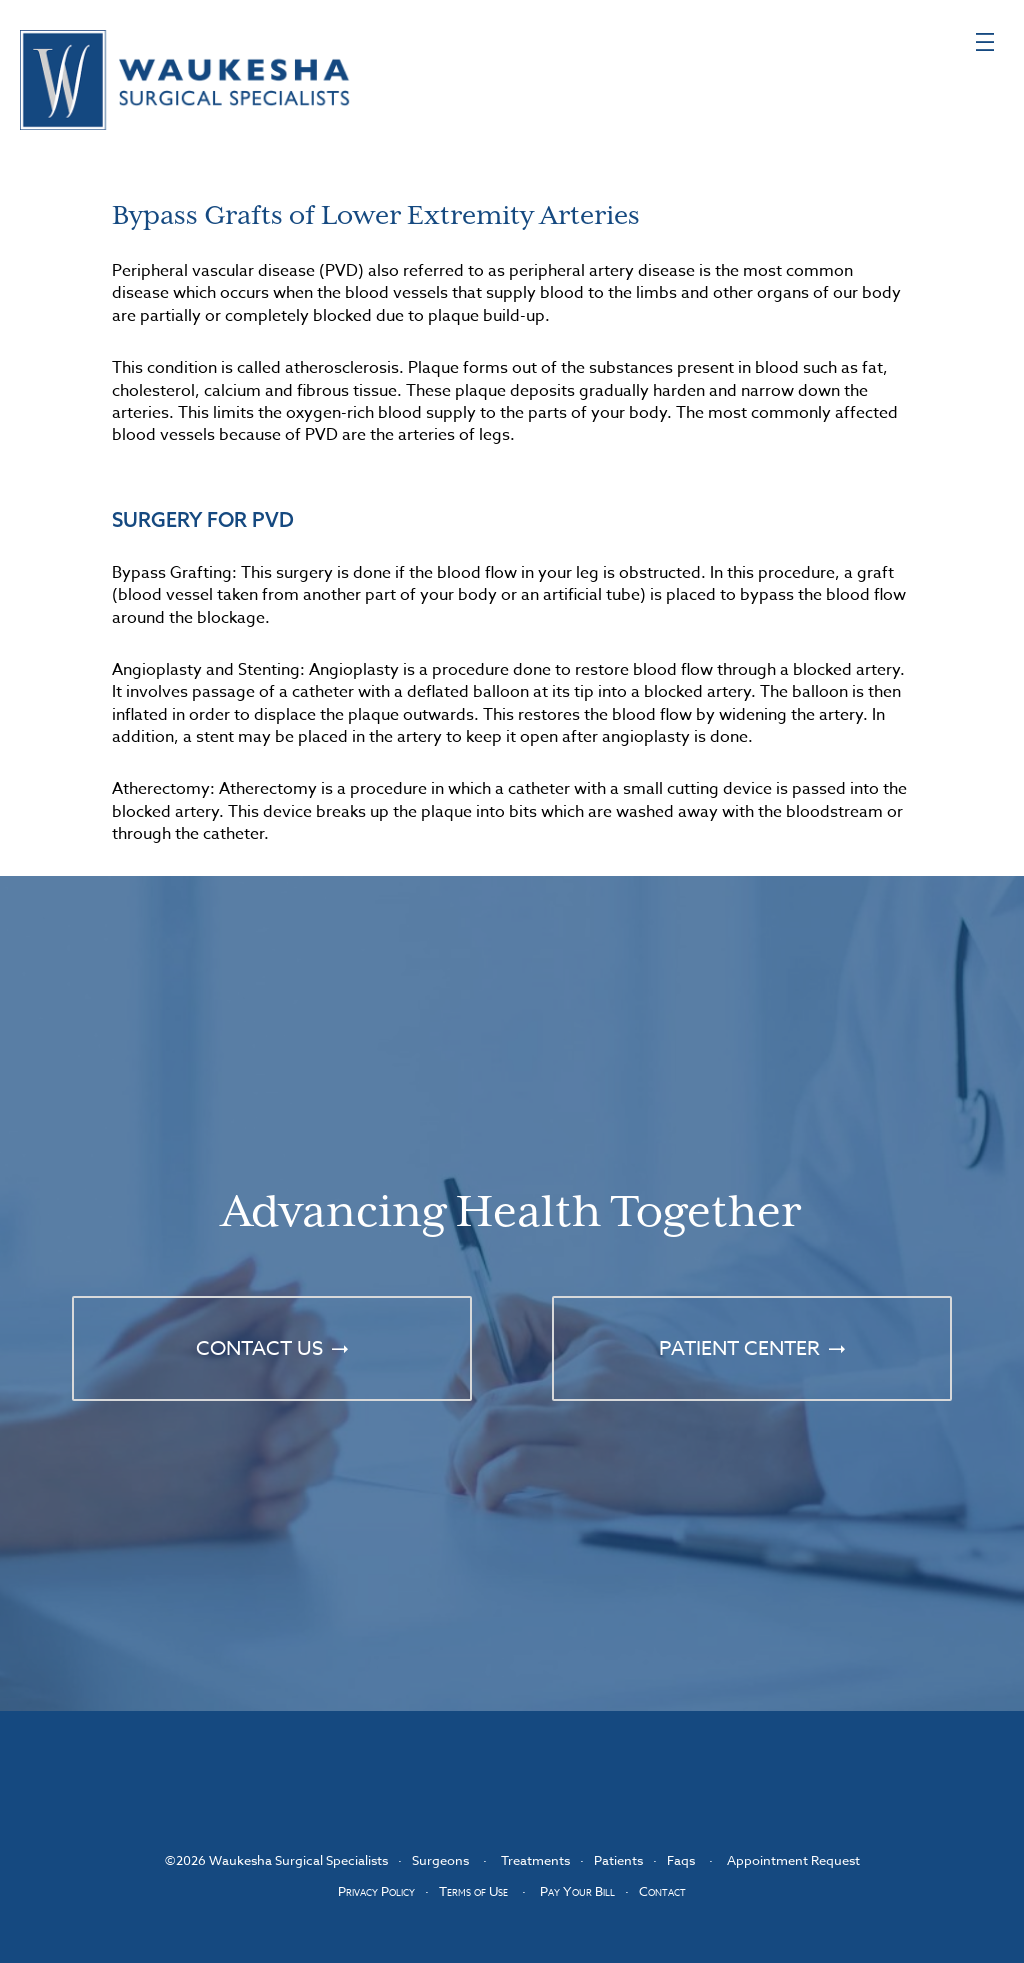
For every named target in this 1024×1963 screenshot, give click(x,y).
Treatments (535, 1860)
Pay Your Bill (577, 1891)
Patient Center (739, 1348)
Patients (618, 1860)
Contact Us (259, 1348)
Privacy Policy (376, 1891)
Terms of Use (473, 1891)
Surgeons (440, 1860)
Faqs (681, 1860)
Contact (662, 1891)
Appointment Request (793, 1860)
